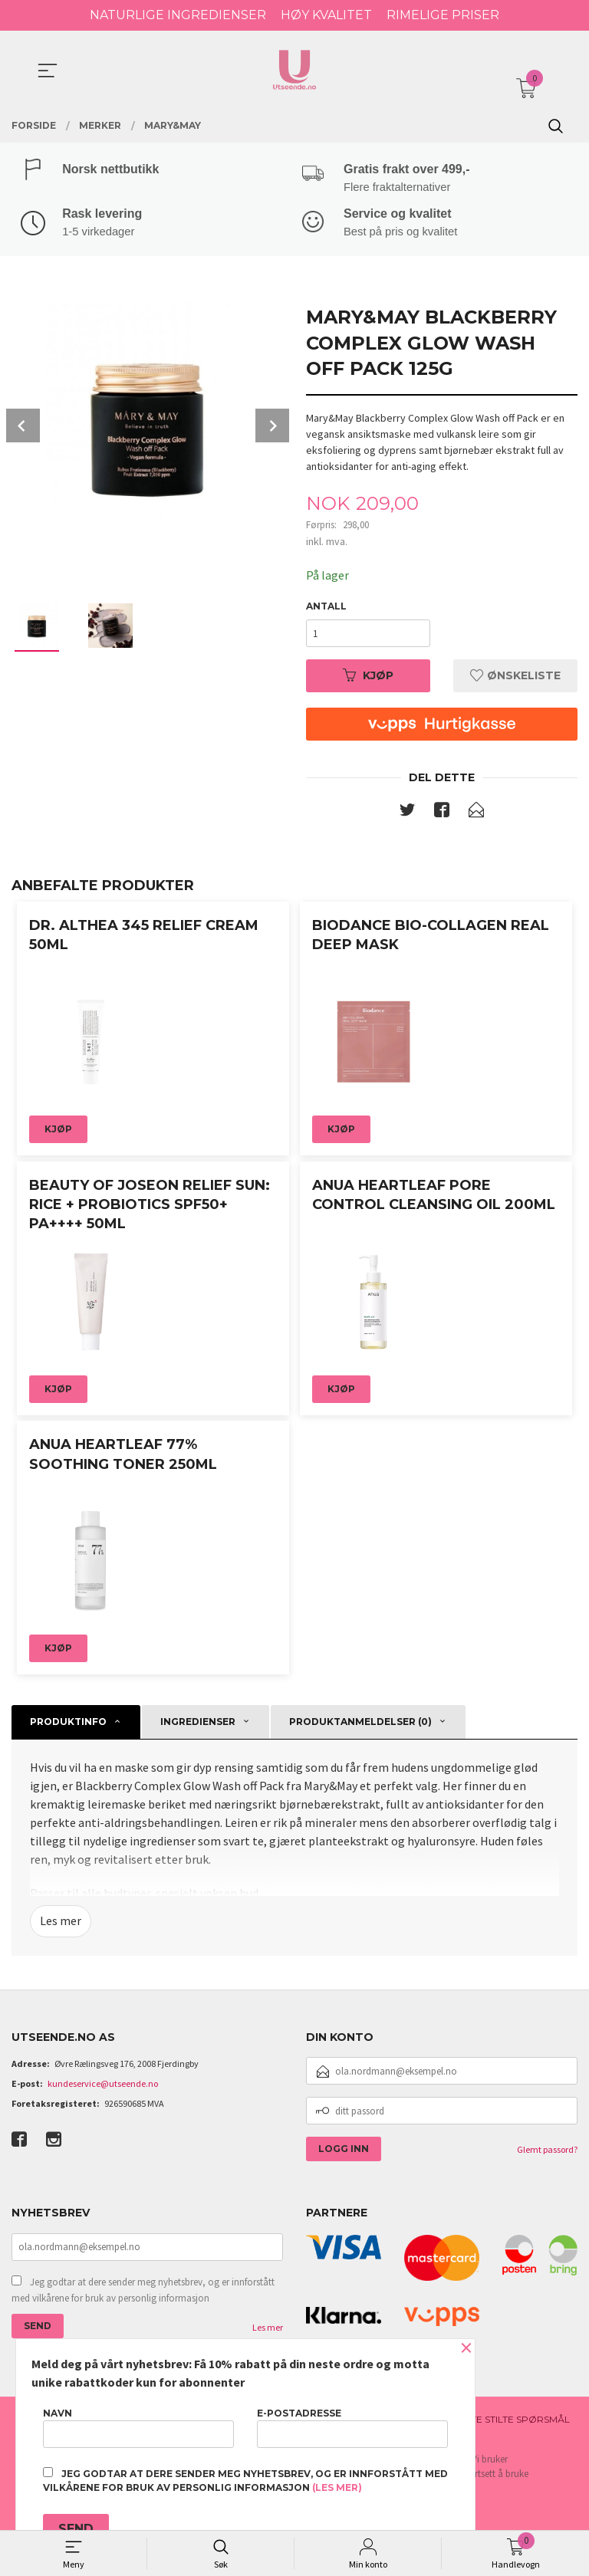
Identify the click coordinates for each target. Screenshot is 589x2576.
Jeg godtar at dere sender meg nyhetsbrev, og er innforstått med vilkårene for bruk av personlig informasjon (143, 2293)
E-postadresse (352, 2427)
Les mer (60, 1923)
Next (272, 427)
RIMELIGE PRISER (443, 15)
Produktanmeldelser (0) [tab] (360, 1724)
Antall (326, 608)
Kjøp (368, 678)
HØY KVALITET (326, 15)
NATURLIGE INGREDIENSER (178, 15)
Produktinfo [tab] (68, 1724)
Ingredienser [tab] (197, 1724)
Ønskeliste (515, 678)
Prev (23, 427)
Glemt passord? (547, 2151)
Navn (138, 2427)
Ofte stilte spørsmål (513, 2421)
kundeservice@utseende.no (103, 2085)
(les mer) (337, 2487)
